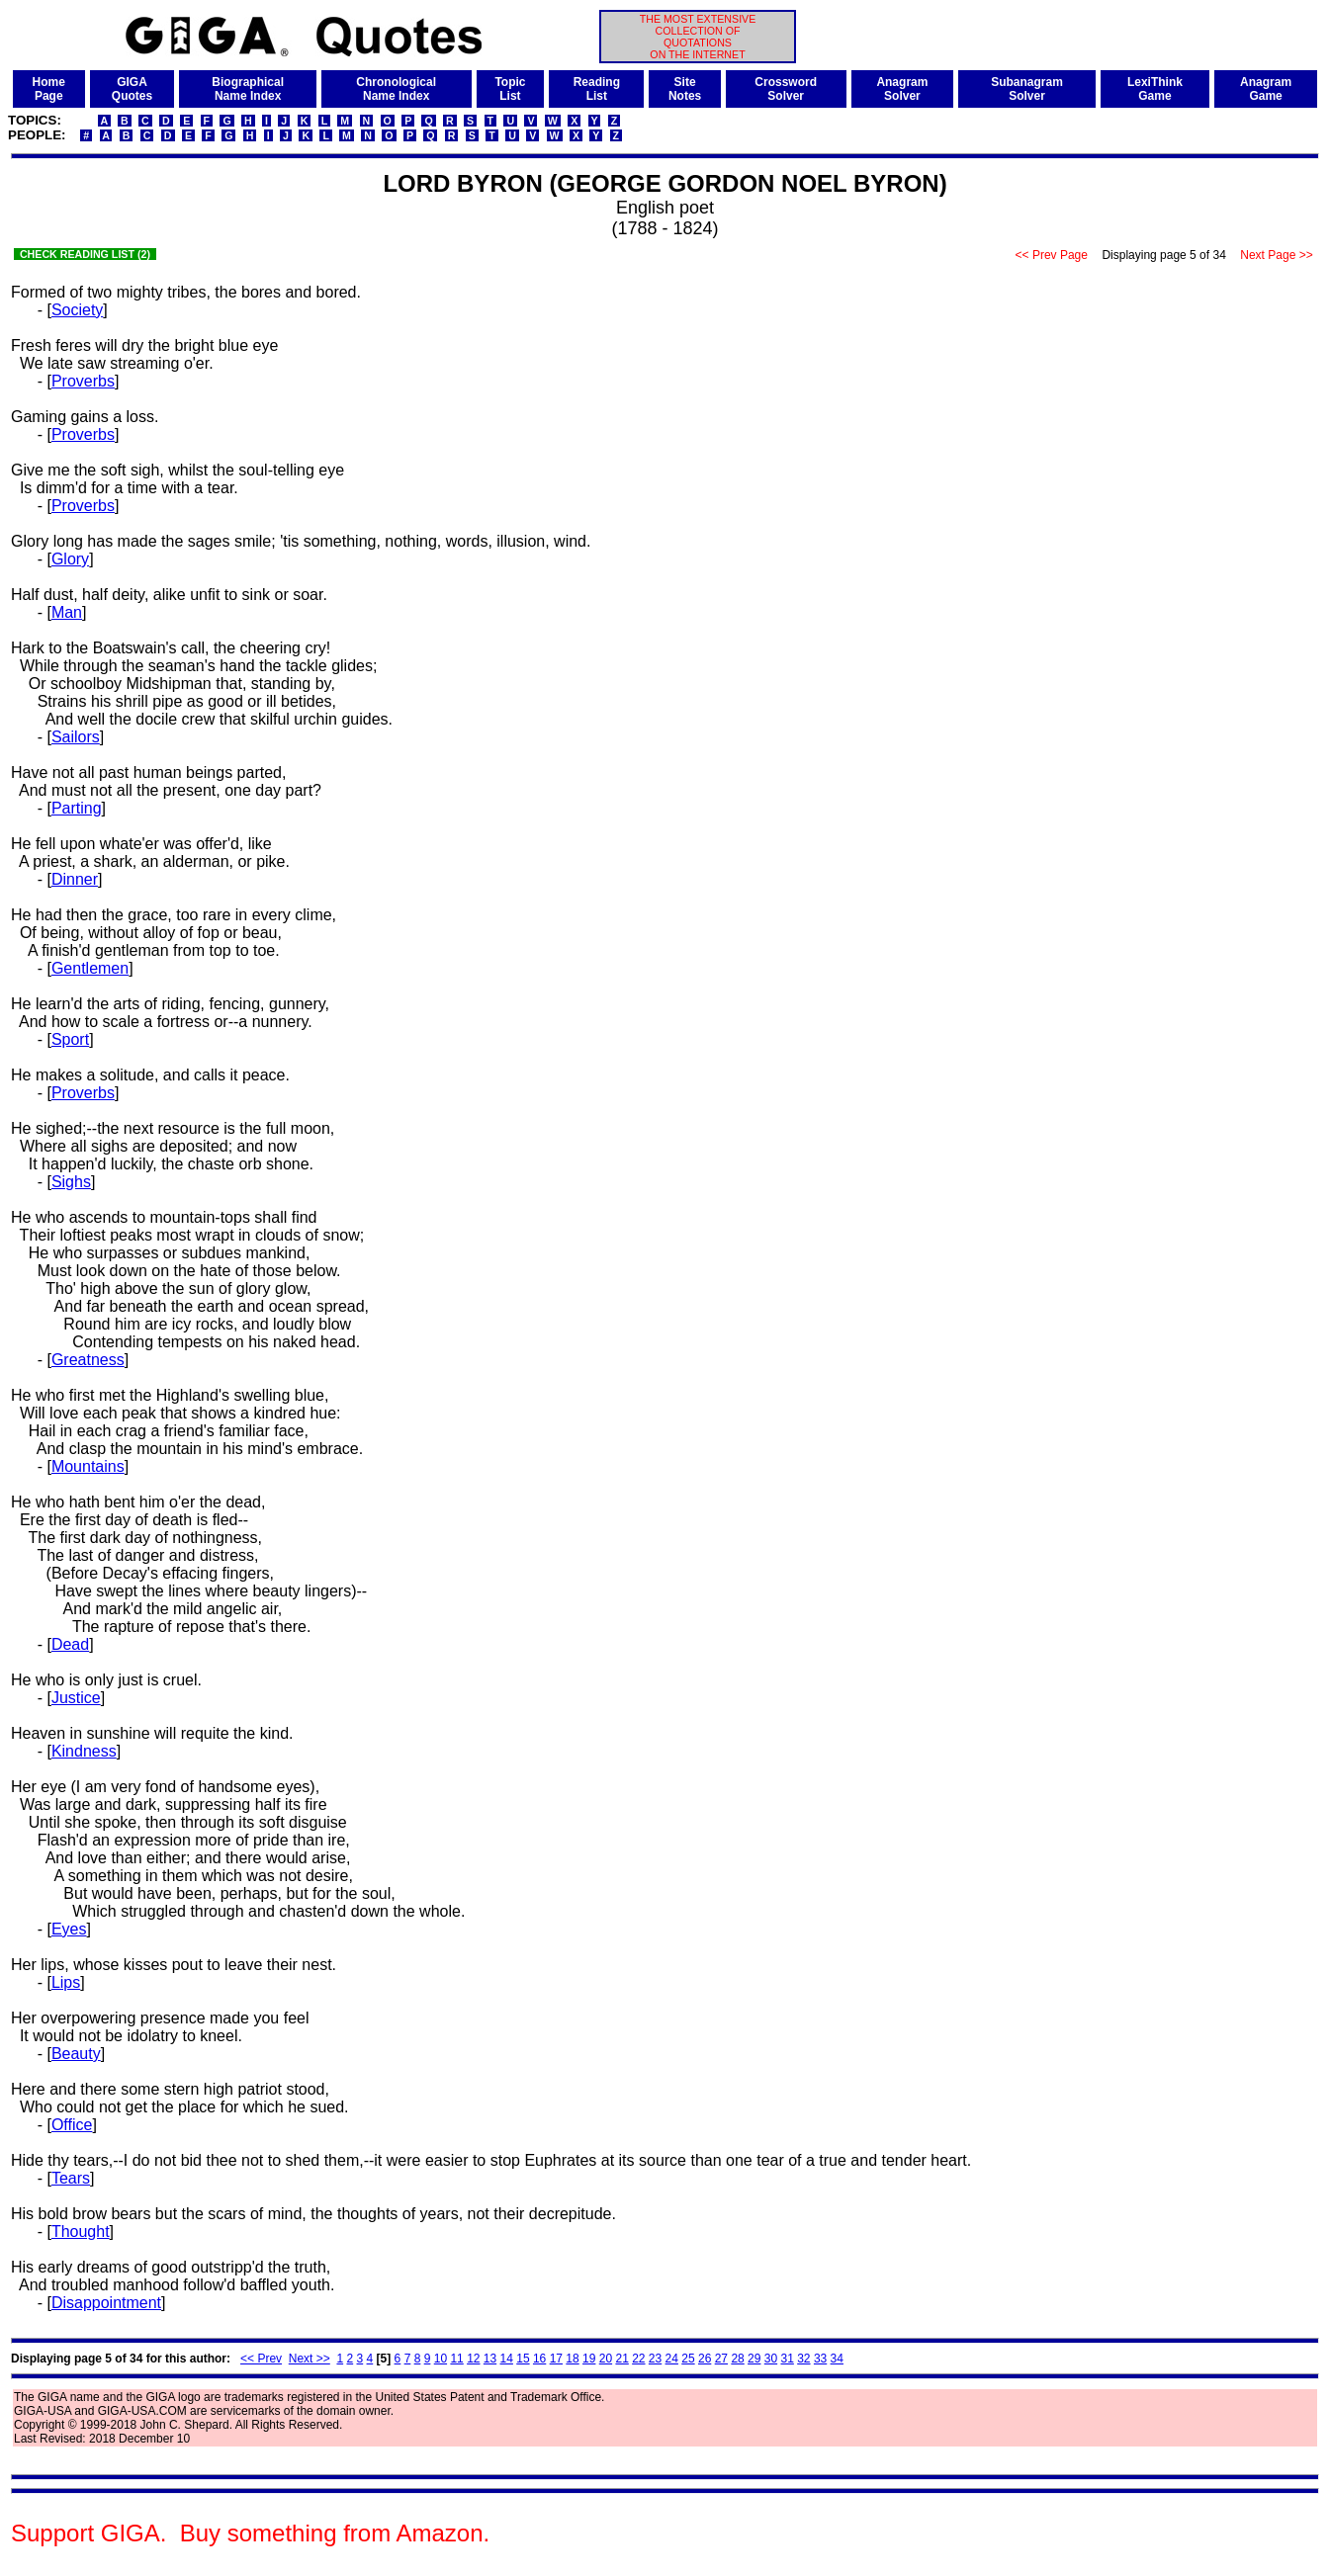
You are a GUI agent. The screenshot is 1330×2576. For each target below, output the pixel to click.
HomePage (49, 89)
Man (66, 612)
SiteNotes (684, 89)
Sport (70, 1039)
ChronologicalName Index (396, 89)
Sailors (75, 737)
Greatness (88, 1359)
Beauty (76, 2053)
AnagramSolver (902, 89)
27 (721, 2358)
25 (687, 2358)
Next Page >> (1276, 255)
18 (572, 2358)
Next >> (309, 2358)
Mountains (88, 1466)
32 (803, 2358)
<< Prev (261, 2358)
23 (655, 2358)
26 (704, 2358)
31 (786, 2358)
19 (588, 2358)
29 (754, 2358)
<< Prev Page (1051, 255)
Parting (76, 808)
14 (506, 2358)
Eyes (69, 1929)
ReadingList (597, 89)
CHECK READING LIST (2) (85, 254)
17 (556, 2358)
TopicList (509, 89)
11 (456, 2358)
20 (605, 2358)
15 (522, 2358)
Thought (80, 2231)
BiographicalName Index (248, 89)
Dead (70, 1644)
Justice (76, 1697)
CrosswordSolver (785, 89)
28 (737, 2358)
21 (621, 2358)
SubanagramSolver (1027, 89)
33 (820, 2358)
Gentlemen (90, 968)
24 (671, 2358)
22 (638, 2358)
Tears (70, 2178)
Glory (70, 559)
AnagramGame (1265, 89)
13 (490, 2358)
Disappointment (106, 2302)
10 (440, 2358)
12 (473, 2358)
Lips (65, 1982)
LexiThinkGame (1155, 89)
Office (72, 2124)
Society (77, 309)
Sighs (71, 1181)
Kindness (84, 1751)
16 (539, 2358)
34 (837, 2358)
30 (770, 2358)
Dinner (74, 879)
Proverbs (83, 381)
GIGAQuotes (132, 89)
